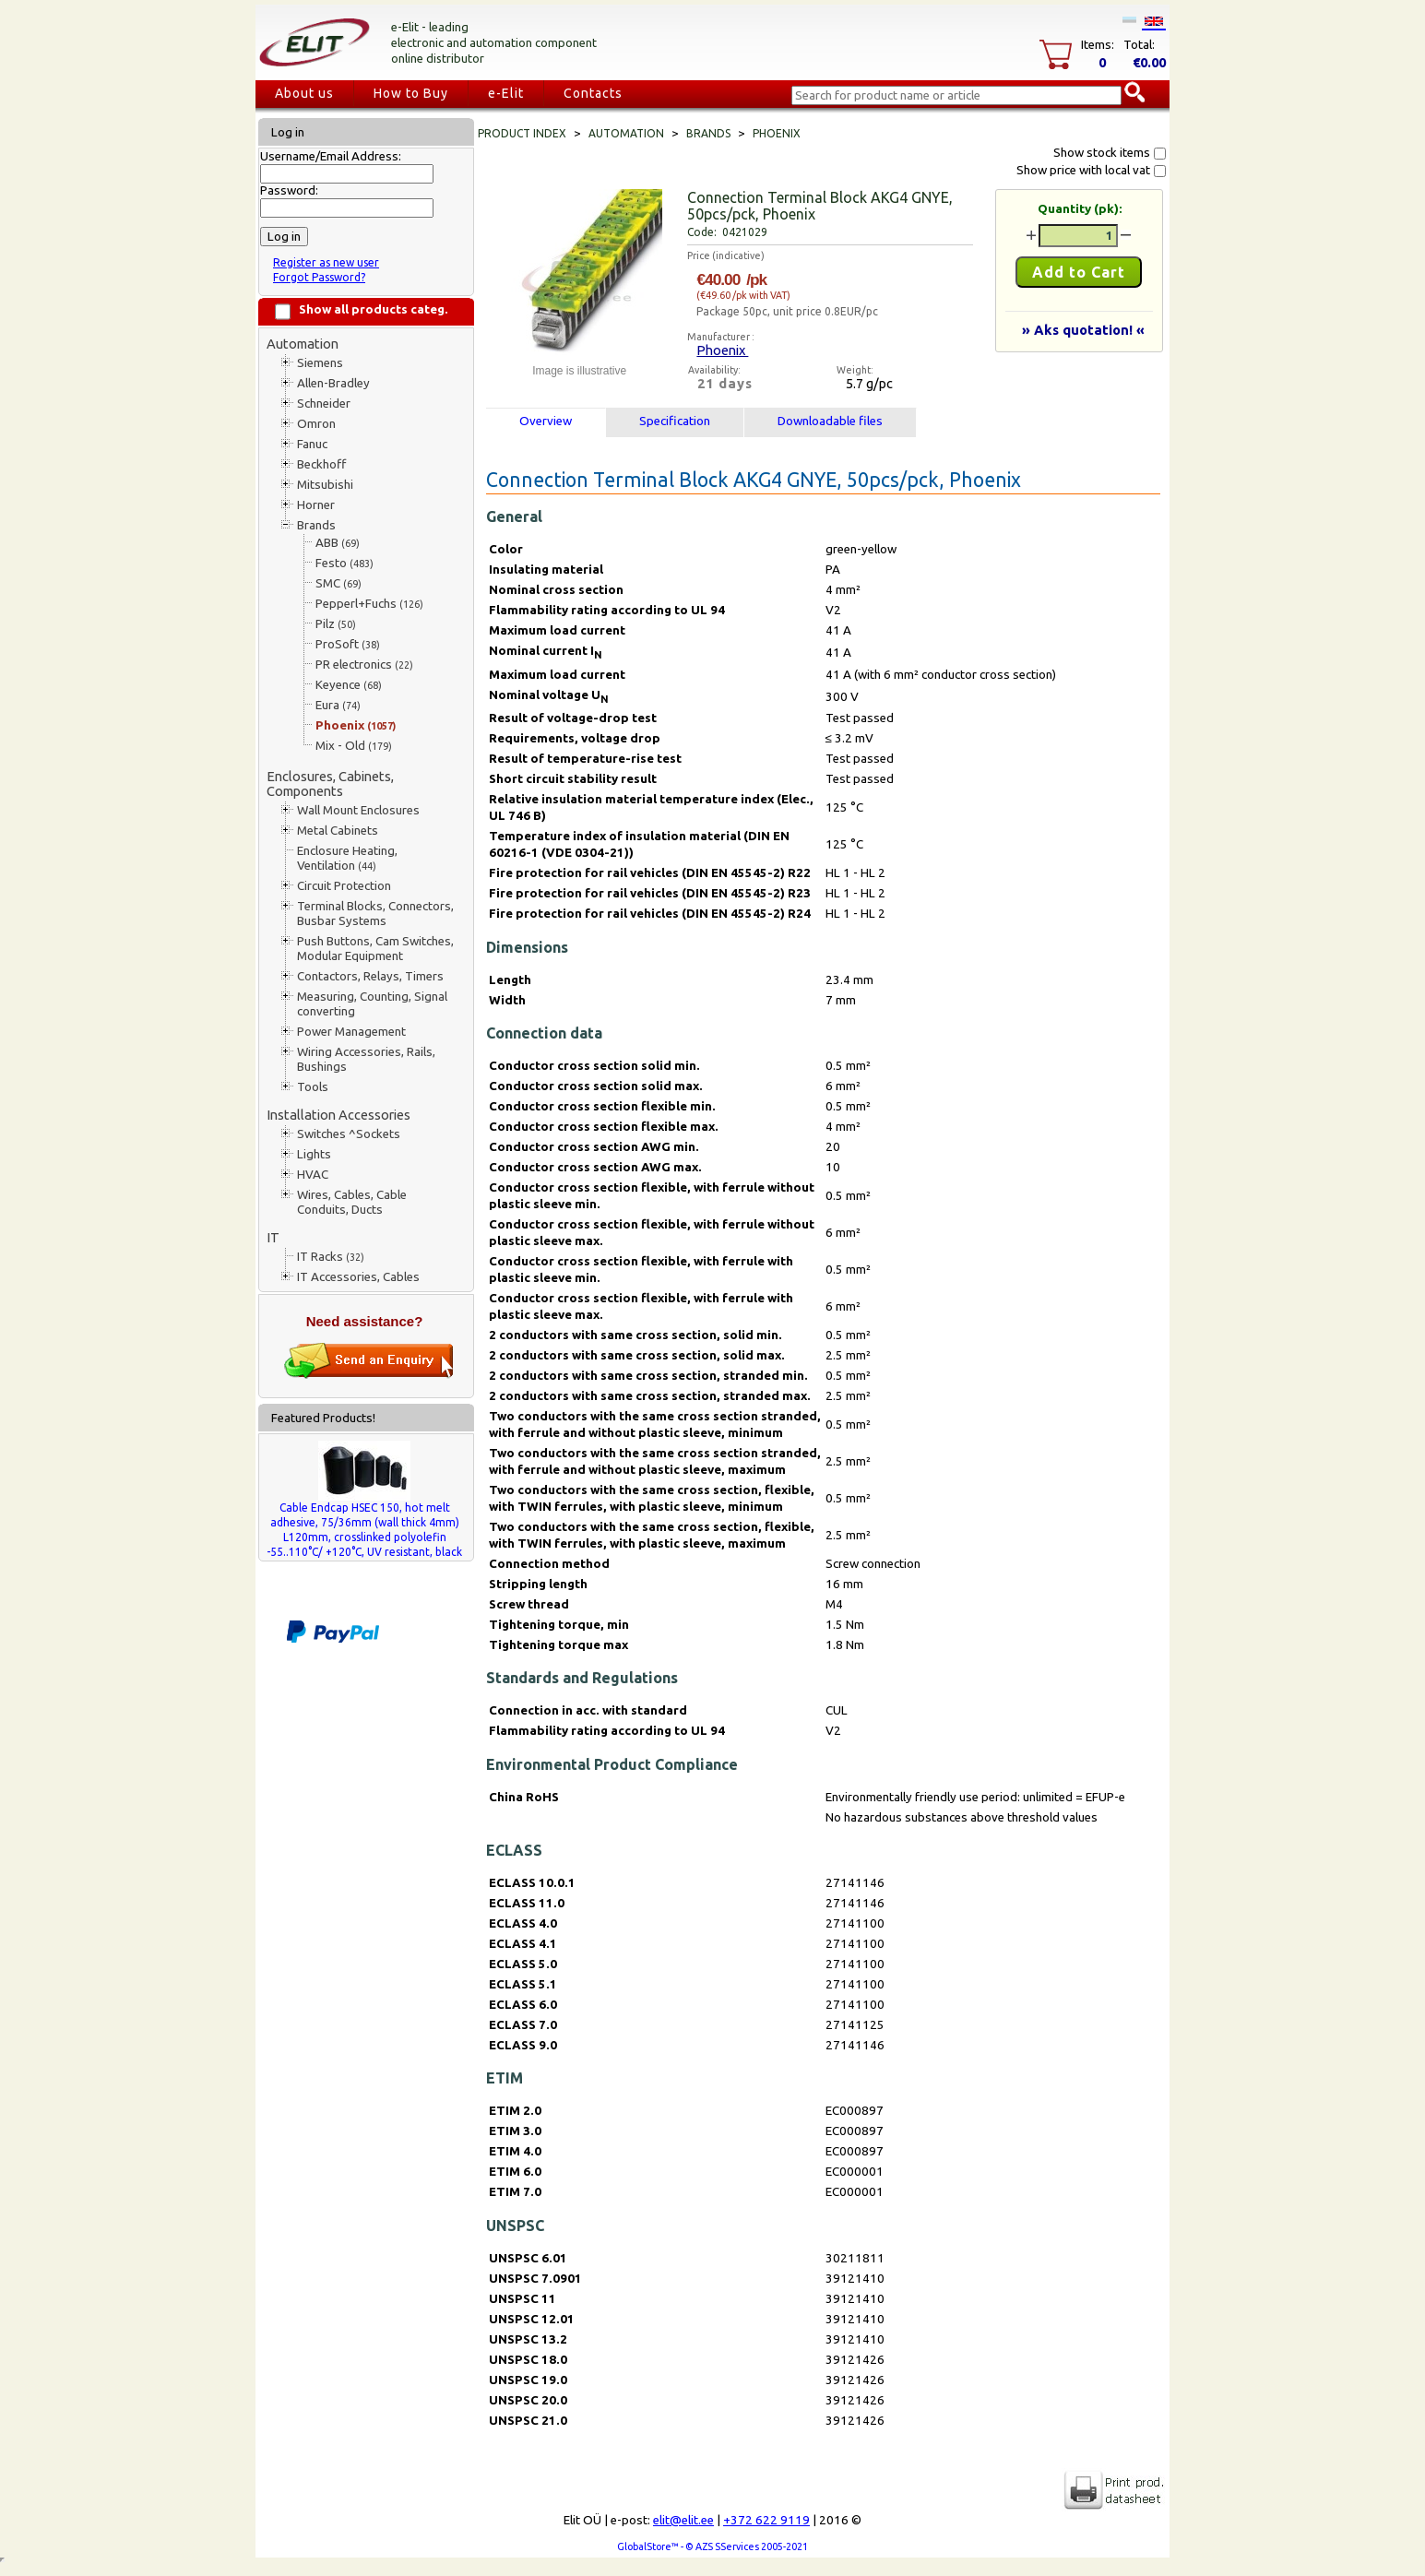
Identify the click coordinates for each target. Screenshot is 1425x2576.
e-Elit (506, 93)
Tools (312, 1087)
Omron (316, 424)
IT (273, 1237)
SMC (338, 583)
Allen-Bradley (333, 383)
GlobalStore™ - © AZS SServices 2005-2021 (712, 2546)
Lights (314, 1154)
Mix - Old (353, 746)
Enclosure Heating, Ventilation (347, 858)
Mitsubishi (325, 485)
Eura (338, 705)
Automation (302, 343)
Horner (316, 505)
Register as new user (326, 262)
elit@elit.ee (683, 2520)
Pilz (335, 624)
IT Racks (330, 1257)
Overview (545, 421)
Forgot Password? (319, 277)
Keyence (348, 685)
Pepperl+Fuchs (369, 604)
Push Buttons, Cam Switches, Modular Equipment (375, 948)
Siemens (320, 363)
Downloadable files (830, 421)
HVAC (312, 1174)
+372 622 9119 (766, 2520)
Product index (522, 133)
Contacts (593, 93)
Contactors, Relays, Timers (370, 976)
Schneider (323, 403)
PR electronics (364, 664)
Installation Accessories (338, 1114)
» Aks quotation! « (1083, 330)
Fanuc (312, 444)
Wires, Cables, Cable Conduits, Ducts (352, 1202)
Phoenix (355, 725)
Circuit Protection (344, 886)
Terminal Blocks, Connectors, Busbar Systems (375, 913)
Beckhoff (321, 464)
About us (304, 93)
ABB (337, 543)
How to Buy (411, 93)
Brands (316, 525)
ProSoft (347, 644)
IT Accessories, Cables (358, 1277)
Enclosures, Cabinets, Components (330, 783)
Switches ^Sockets (348, 1134)
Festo (344, 563)
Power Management (351, 1032)
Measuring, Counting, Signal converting (372, 1004)
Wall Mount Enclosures (358, 810)
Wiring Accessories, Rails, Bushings (366, 1059)
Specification (674, 421)
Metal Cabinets (337, 830)
